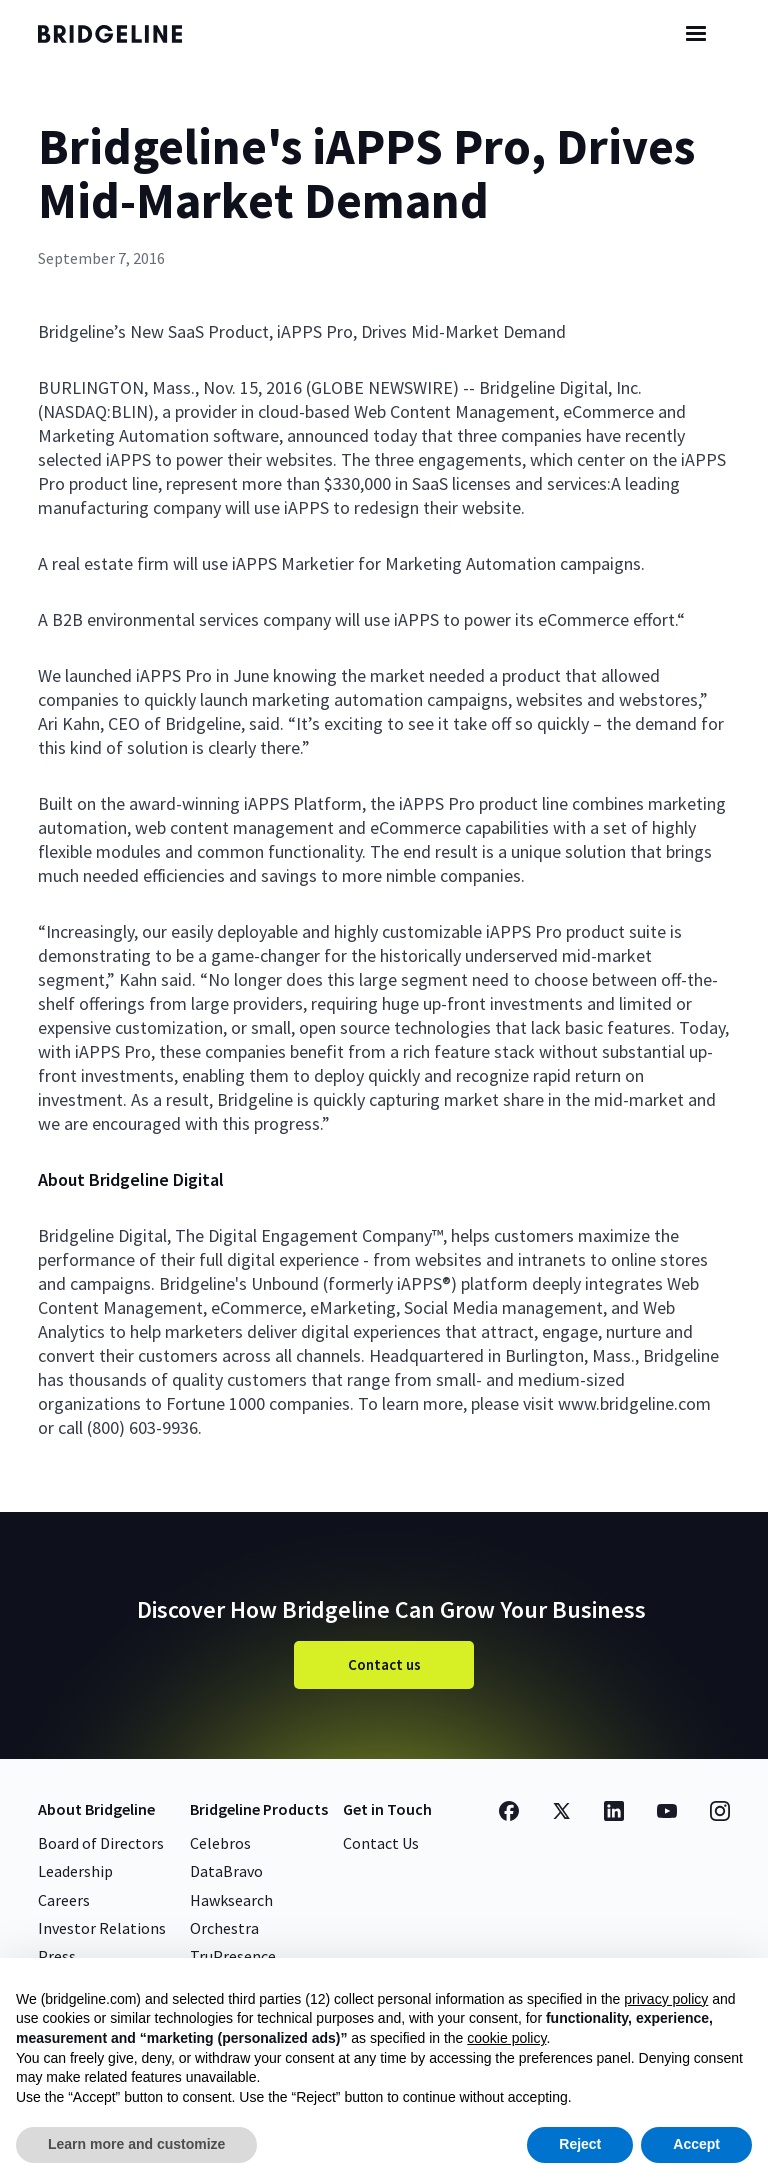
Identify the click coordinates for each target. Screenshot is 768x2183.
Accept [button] (696, 2144)
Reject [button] (580, 2144)
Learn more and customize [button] (136, 2144)
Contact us (384, 1664)
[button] (696, 34)
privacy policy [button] (666, 1999)
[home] (128, 34)
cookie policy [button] (506, 2038)
